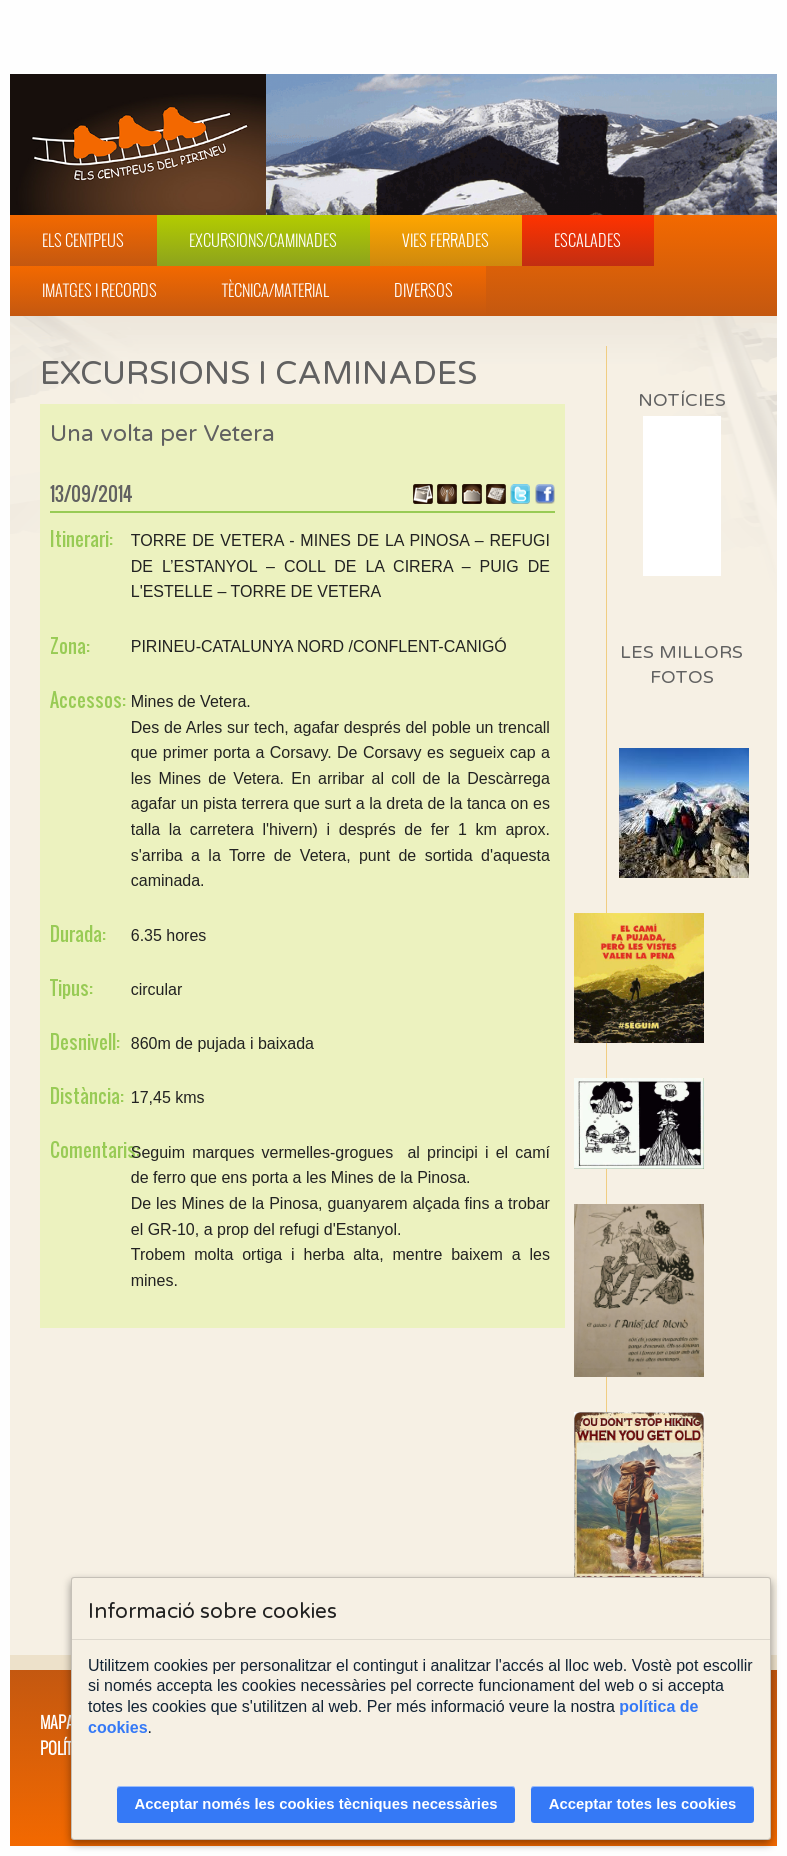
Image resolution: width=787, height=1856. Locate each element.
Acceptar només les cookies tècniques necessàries (316, 1804)
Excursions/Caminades (263, 240)
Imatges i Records (99, 290)
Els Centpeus (83, 240)
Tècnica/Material (275, 290)
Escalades (587, 240)
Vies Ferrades (445, 240)
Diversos (423, 290)
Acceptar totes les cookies (643, 1804)
